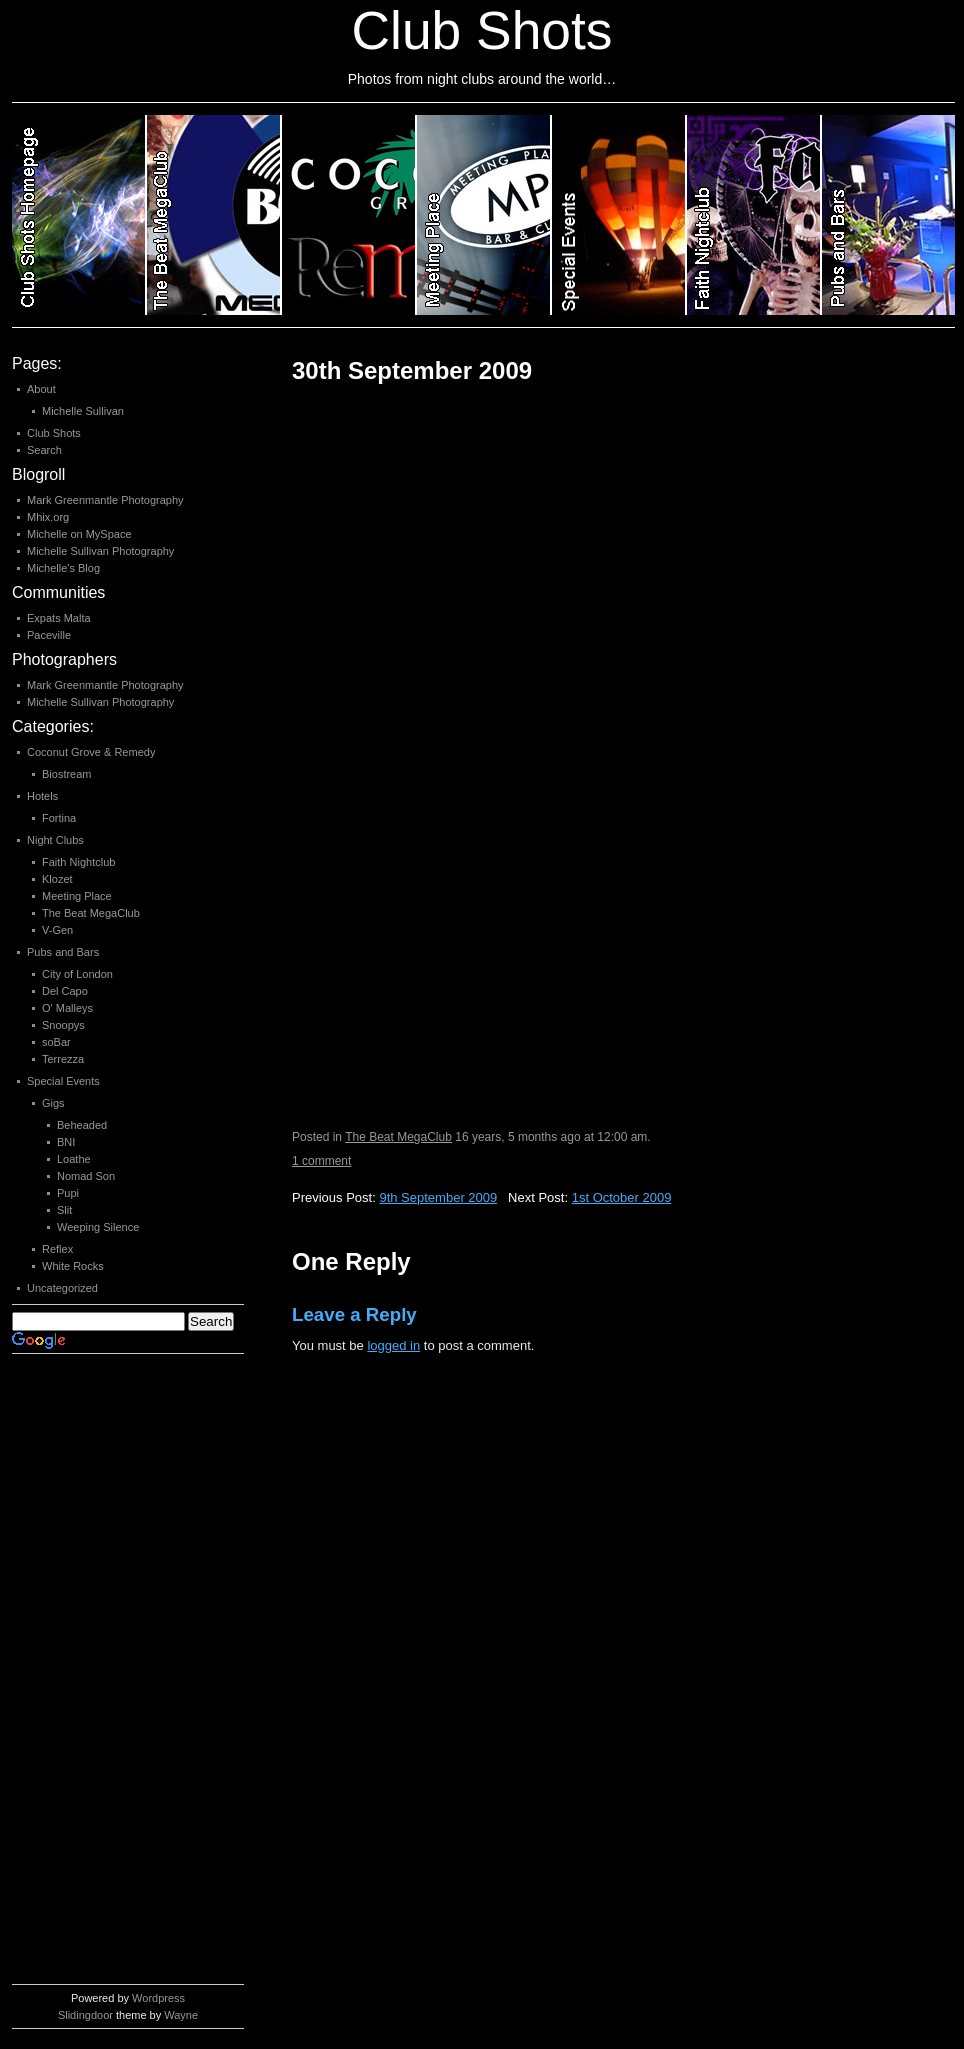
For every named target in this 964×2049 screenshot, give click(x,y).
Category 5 (619, 215)
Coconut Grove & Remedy (91, 752)
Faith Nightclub (78, 862)
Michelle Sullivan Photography (100, 551)
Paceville (49, 635)
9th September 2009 (438, 1197)
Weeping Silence (98, 1227)
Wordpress (158, 1998)
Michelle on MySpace (79, 534)
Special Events (63, 1081)
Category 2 (214, 215)
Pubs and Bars (63, 952)
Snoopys (63, 1025)
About (41, 389)
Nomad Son (86, 1176)
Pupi (68, 1193)
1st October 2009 (622, 1197)
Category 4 (484, 215)
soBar (56, 1042)
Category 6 (754, 215)
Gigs (53, 1103)
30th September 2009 (412, 370)
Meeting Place (77, 896)
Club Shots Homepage (79, 215)
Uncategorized (62, 1288)
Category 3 (349, 215)
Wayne (181, 2015)
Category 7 (888, 215)
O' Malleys (67, 1008)
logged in (393, 1345)
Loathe (74, 1159)
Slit (64, 1210)
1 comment (321, 1161)
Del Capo (65, 991)
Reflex (57, 1249)
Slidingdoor (85, 2015)
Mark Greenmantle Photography (105, 500)
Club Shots (54, 433)
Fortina (59, 818)
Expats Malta (59, 618)
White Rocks (73, 1266)
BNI (66, 1142)
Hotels (42, 796)
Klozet (57, 879)
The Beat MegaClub (398, 1137)
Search (44, 450)
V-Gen (57, 930)
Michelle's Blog (63, 568)
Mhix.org (48, 517)
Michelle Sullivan (83, 411)
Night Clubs (55, 840)
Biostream (67, 774)
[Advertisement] (92, 1674)
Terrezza (63, 1059)
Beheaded (82, 1125)
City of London (77, 974)
